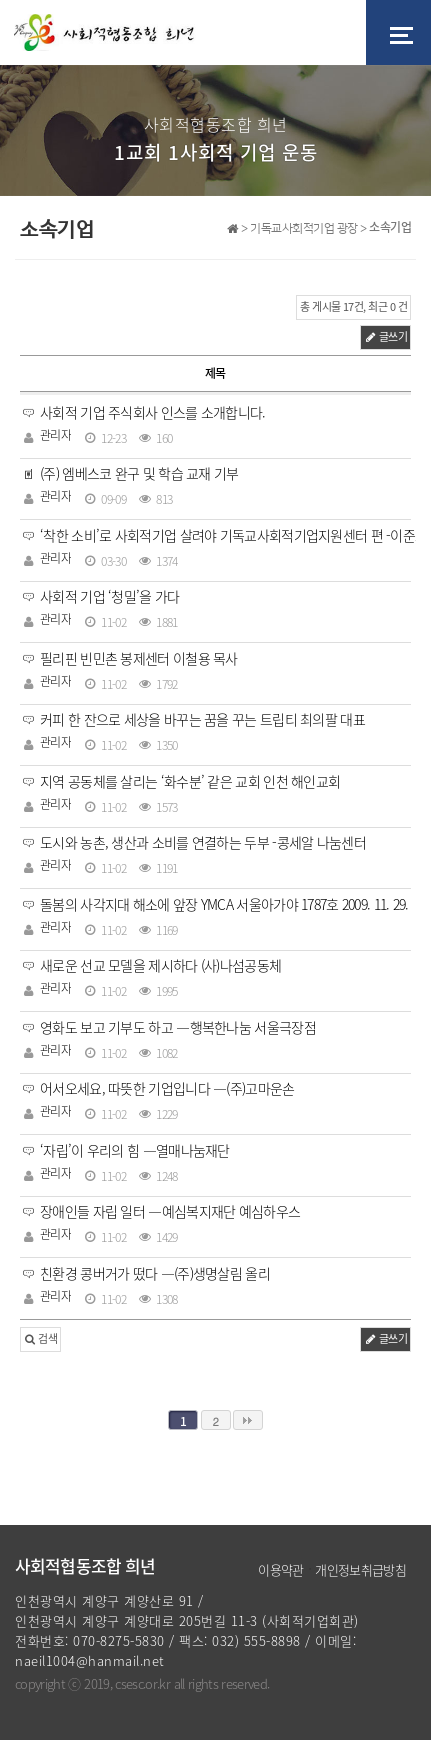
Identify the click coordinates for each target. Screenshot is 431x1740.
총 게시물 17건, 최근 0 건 (353, 306)
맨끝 (248, 1420)
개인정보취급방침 (360, 1569)
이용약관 (280, 1569)
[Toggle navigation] (398, 32)
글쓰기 (385, 336)
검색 (40, 1338)
